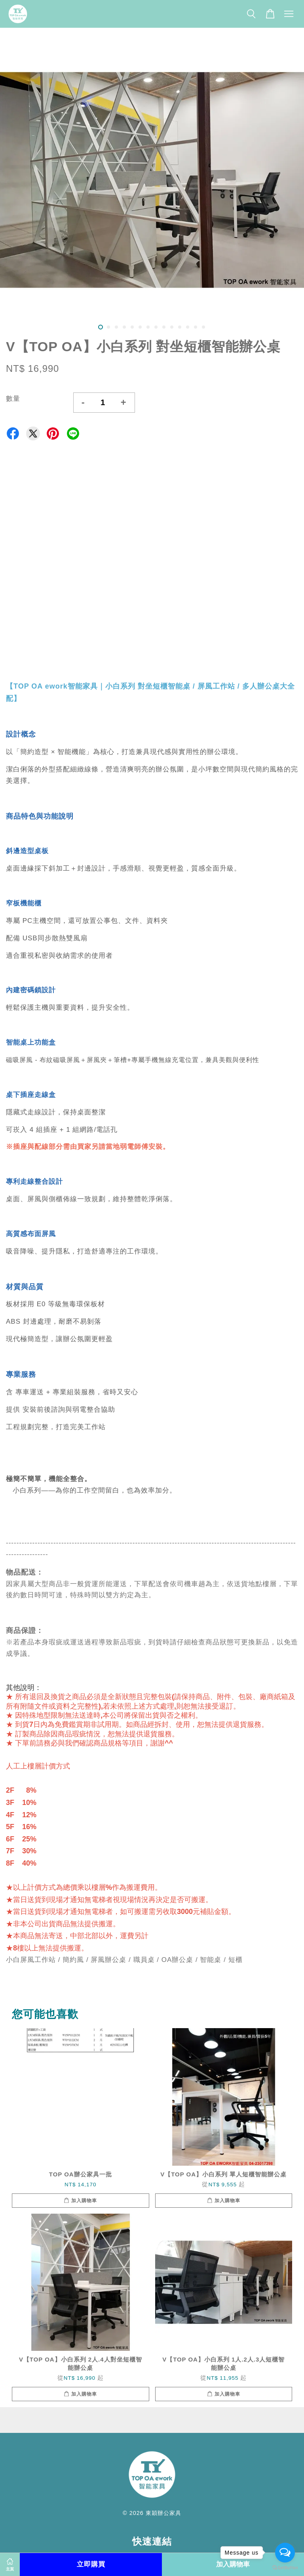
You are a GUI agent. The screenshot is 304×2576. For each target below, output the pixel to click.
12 (187, 327)
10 (171, 327)
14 (203, 327)
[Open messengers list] (285, 2553)
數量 (13, 398)
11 (179, 327)
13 (195, 327)
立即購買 (91, 2564)
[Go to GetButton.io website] (285, 2567)
